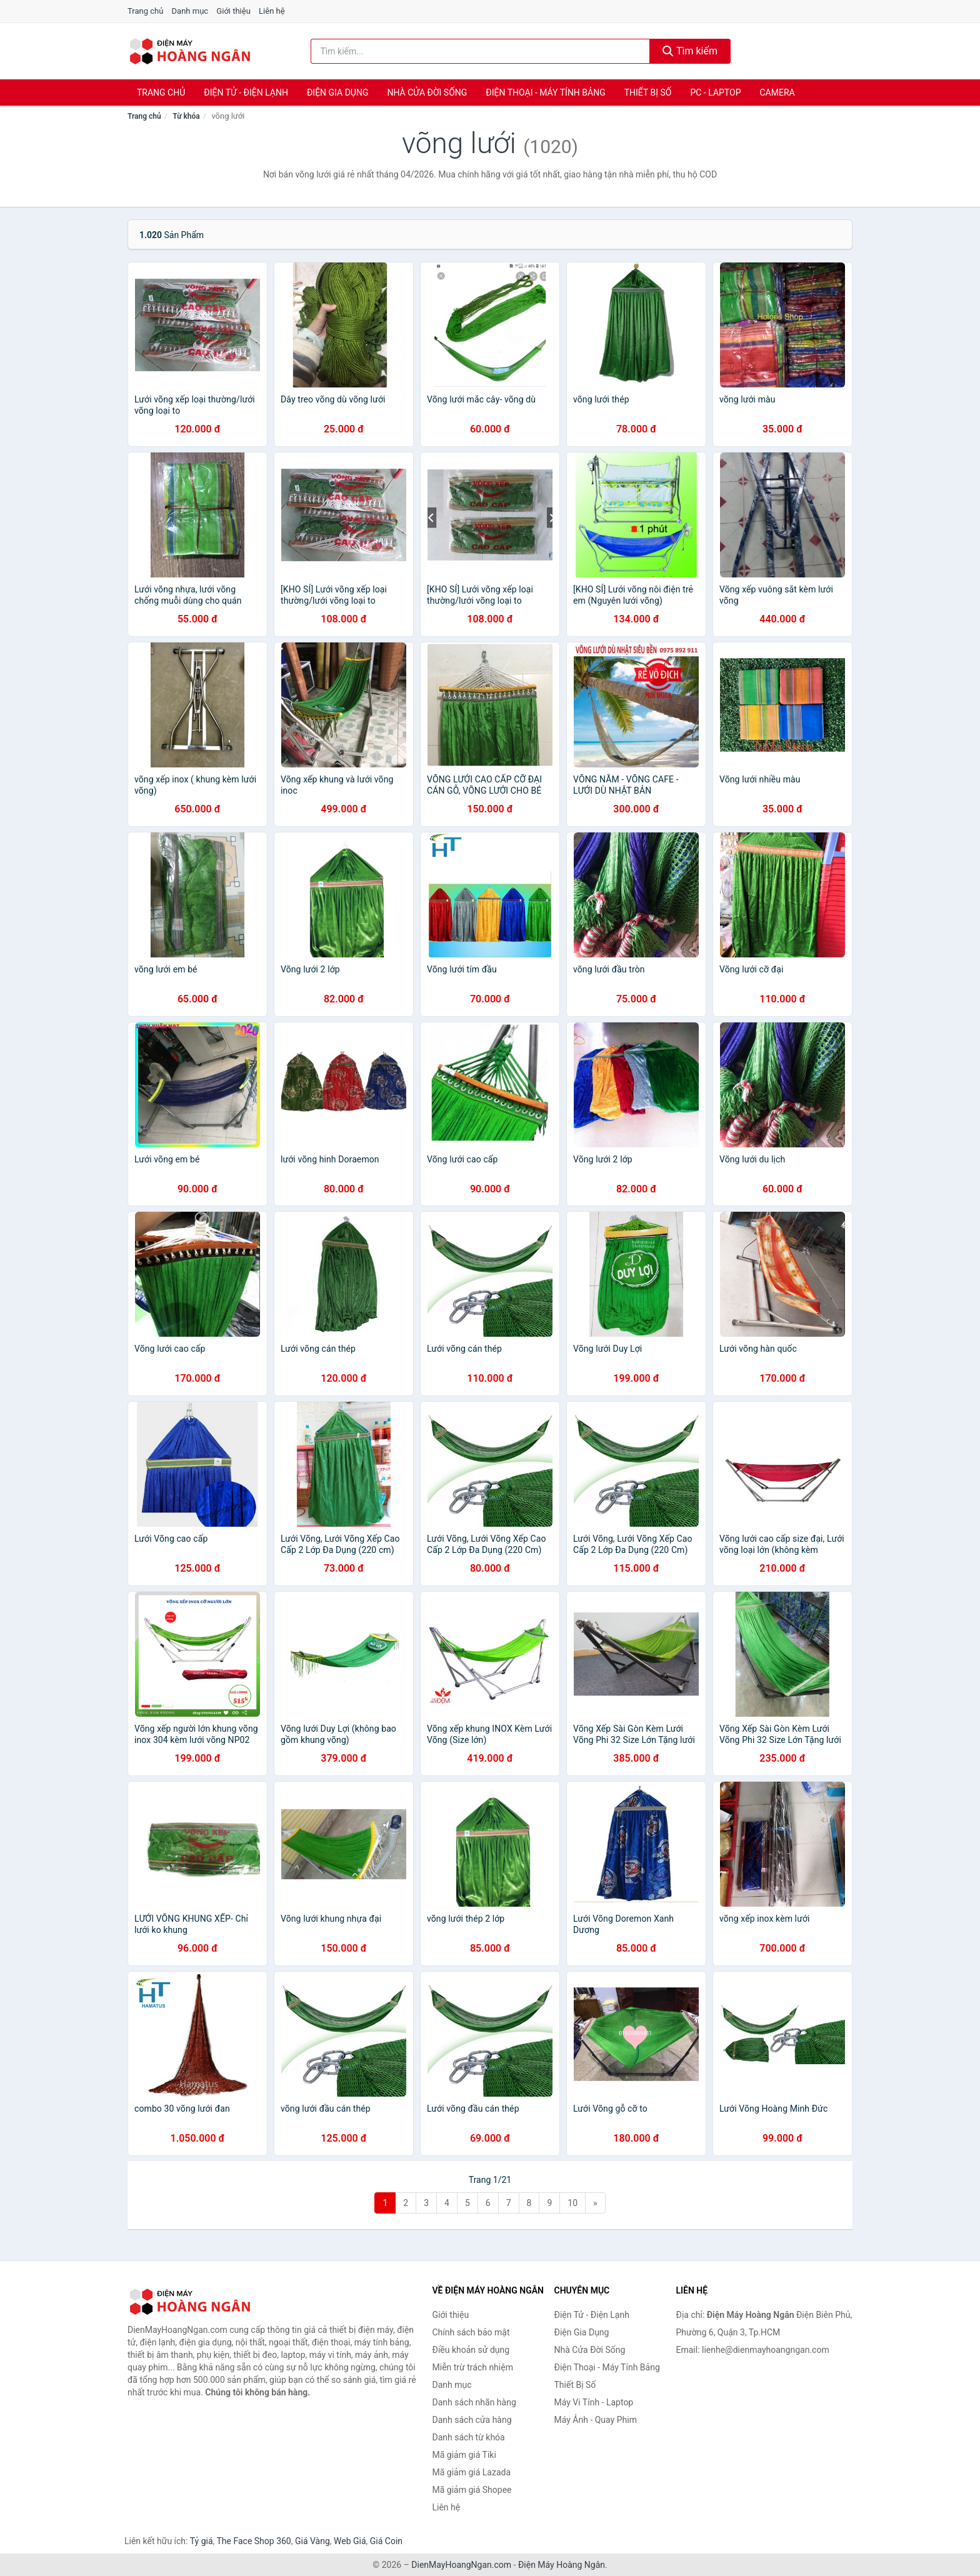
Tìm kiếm (690, 51)
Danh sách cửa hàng (472, 2420)
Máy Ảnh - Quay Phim (595, 2420)
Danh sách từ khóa (468, 2437)
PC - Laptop (715, 92)
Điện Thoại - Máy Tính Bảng (545, 92)
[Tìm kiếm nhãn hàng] (481, 51)
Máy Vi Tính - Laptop (594, 2402)
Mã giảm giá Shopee (472, 2490)
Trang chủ (145, 11)
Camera (776, 92)
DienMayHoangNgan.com (461, 2565)
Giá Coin (386, 2541)
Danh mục (190, 11)
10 (573, 2203)
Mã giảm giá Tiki (464, 2455)
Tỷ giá (201, 2541)
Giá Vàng (312, 2541)
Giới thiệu (233, 11)
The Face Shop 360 (253, 2541)
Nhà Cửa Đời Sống (427, 92)
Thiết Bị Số (648, 92)
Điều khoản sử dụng (471, 2350)
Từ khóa (185, 116)
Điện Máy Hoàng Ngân (561, 2565)
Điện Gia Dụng (337, 92)
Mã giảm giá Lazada (471, 2472)
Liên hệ (272, 11)
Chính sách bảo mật (471, 2332)
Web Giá (350, 2541)
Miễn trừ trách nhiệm (472, 2367)
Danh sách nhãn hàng (474, 2402)
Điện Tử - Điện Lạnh (246, 92)
